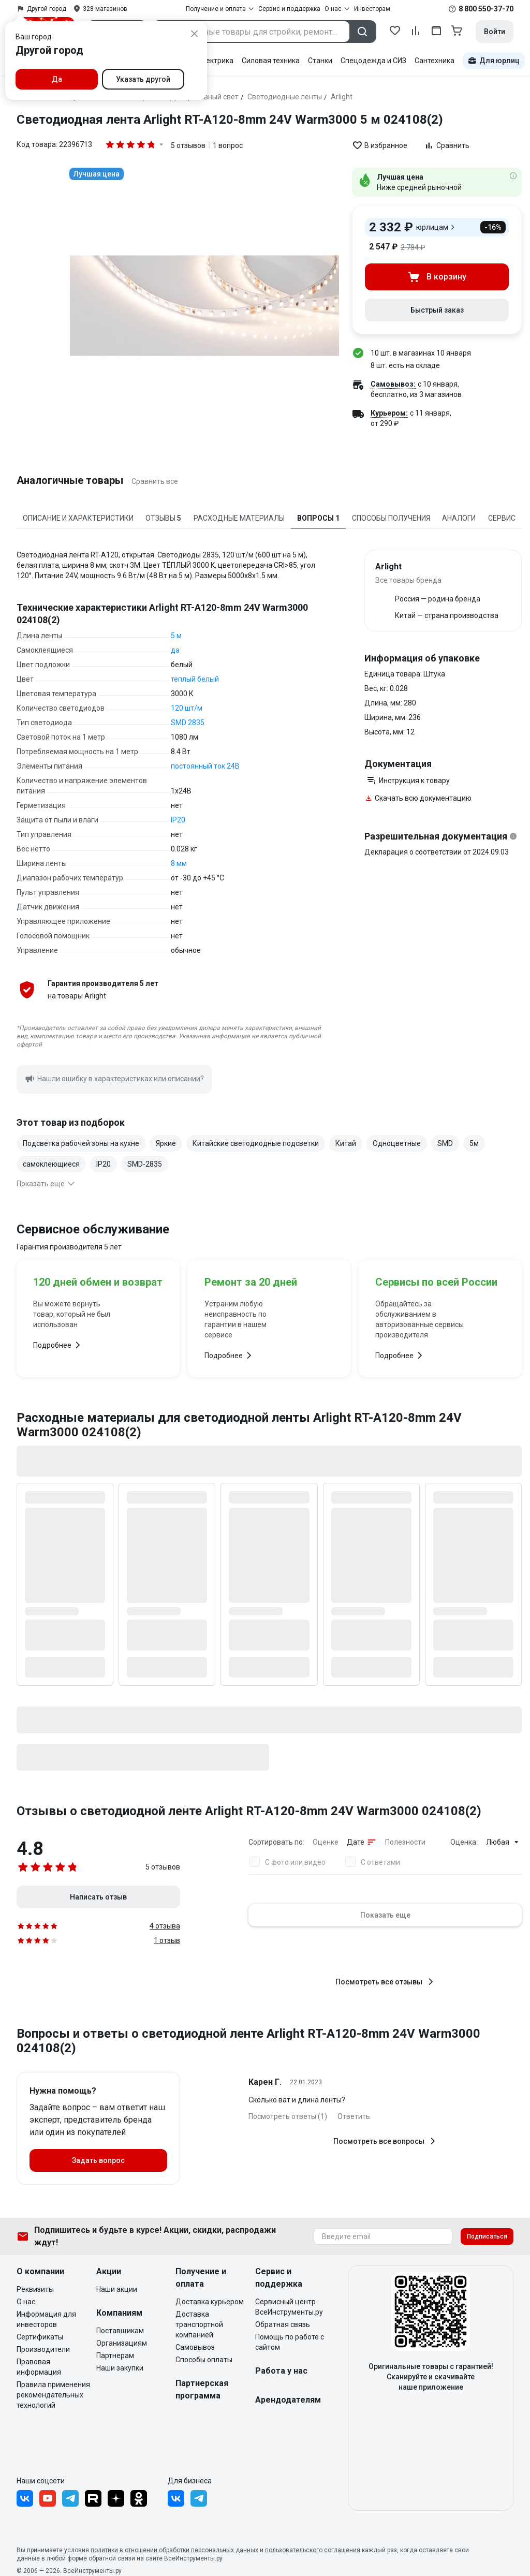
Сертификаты (40, 2337)
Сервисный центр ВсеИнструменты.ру (289, 2307)
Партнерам (115, 2355)
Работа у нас (281, 2371)
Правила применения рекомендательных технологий (53, 2394)
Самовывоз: (393, 384)
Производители (43, 2349)
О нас (26, 2302)
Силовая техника (271, 60)
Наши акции (116, 2289)
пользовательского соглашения (312, 2550)
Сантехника (434, 60)
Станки (320, 60)
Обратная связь (282, 2324)
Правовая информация (39, 2367)
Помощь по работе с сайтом (289, 2342)
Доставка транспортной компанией (199, 2324)
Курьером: (389, 413)
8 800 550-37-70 (486, 9)
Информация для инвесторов (46, 2319)
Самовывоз (195, 2347)
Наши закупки (119, 2368)
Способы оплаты (203, 2360)
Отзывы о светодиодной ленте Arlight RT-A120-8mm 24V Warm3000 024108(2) (249, 1811)
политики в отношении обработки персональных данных (174, 2550)
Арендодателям (288, 2400)
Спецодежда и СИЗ (373, 60)
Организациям (121, 2343)
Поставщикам (120, 2331)
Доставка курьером (209, 2302)
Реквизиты (35, 2289)
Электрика (215, 60)
